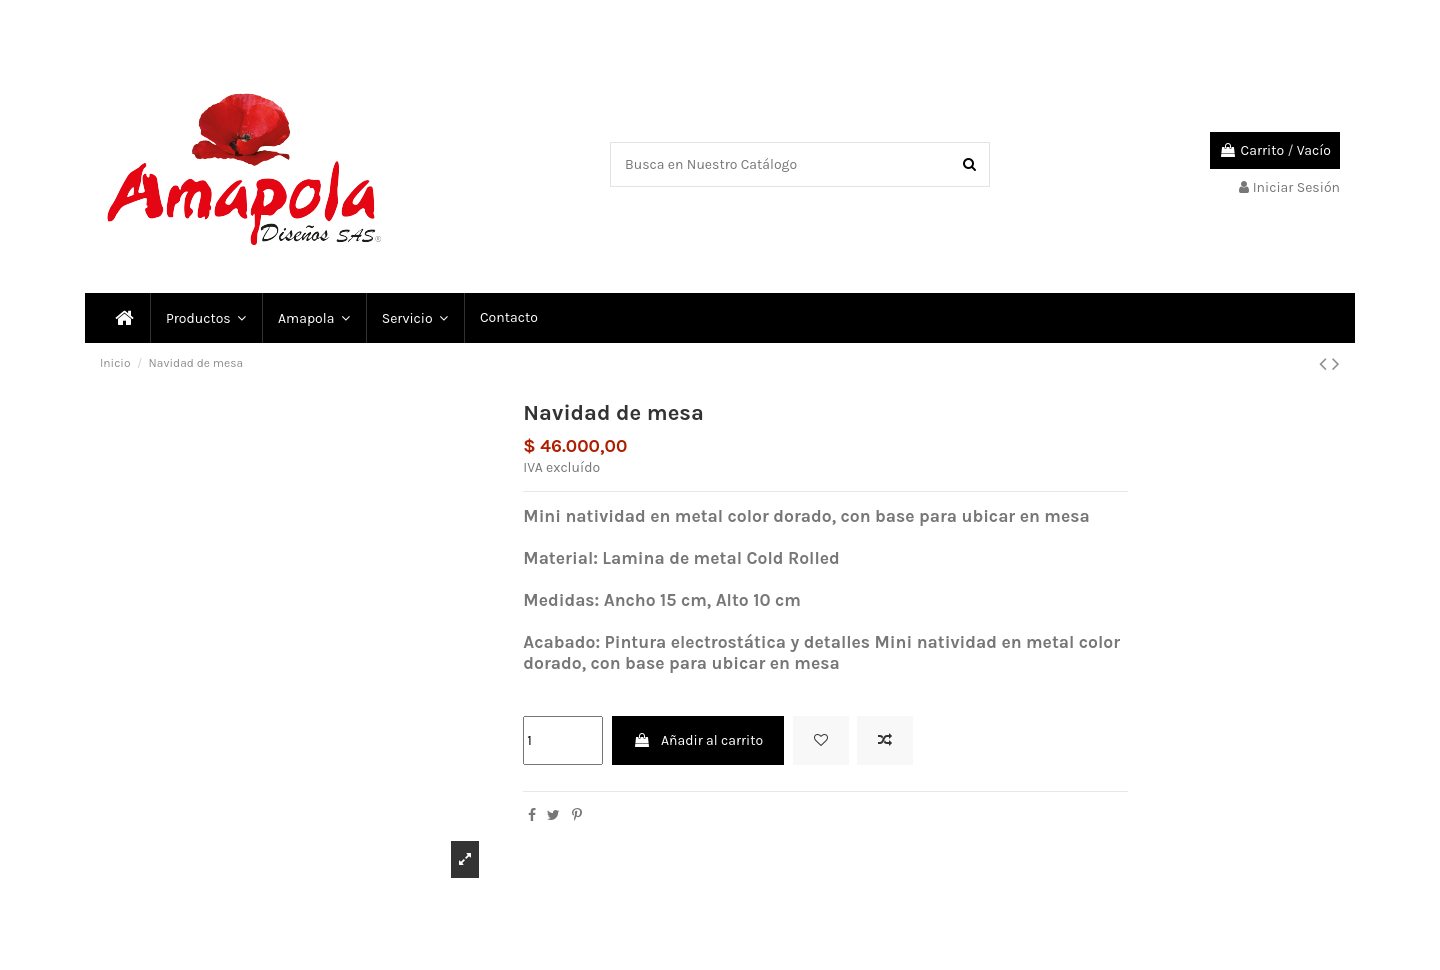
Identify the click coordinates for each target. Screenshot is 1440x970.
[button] (414, 318)
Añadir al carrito (698, 740)
